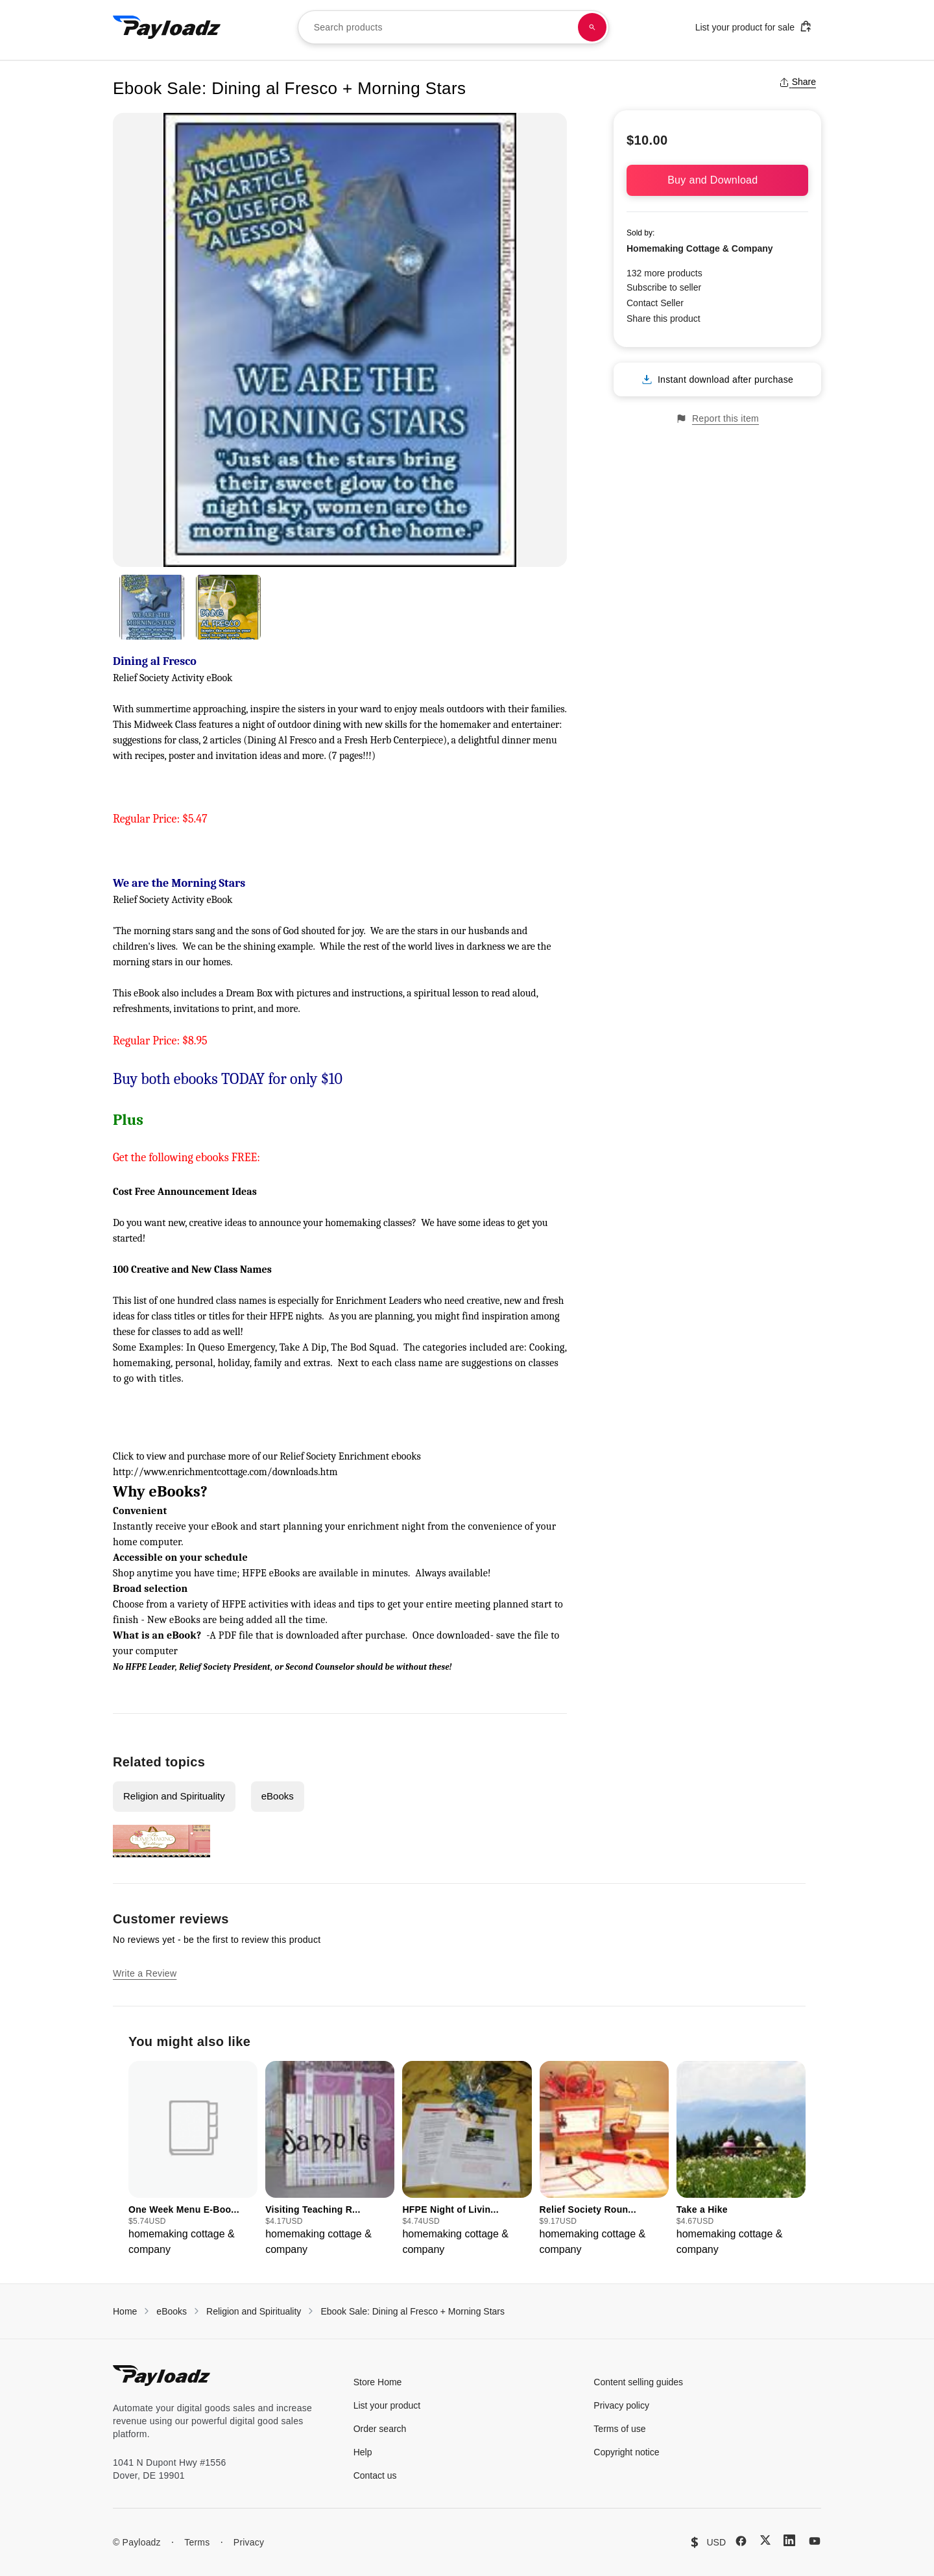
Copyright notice (626, 2452)
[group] (192, 2159)
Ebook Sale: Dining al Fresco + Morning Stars (412, 2311)
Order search (380, 2429)
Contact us (375, 2475)
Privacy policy (621, 2405)
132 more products (664, 273)
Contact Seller (655, 303)
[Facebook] (741, 2540)
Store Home (377, 2382)
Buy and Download (717, 180)
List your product (387, 2405)
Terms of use (619, 2429)
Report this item (717, 418)
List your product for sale (753, 26)
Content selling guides (638, 2382)
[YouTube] (814, 2540)
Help (362, 2452)
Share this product (663, 318)
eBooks (277, 1795)
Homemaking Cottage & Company (700, 248)
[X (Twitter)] (765, 2540)
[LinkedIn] (789, 2540)
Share (797, 82)
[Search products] (592, 27)
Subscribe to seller (664, 287)
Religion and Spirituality (174, 1795)
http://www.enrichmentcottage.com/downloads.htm (225, 1472)
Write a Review (144, 1973)
